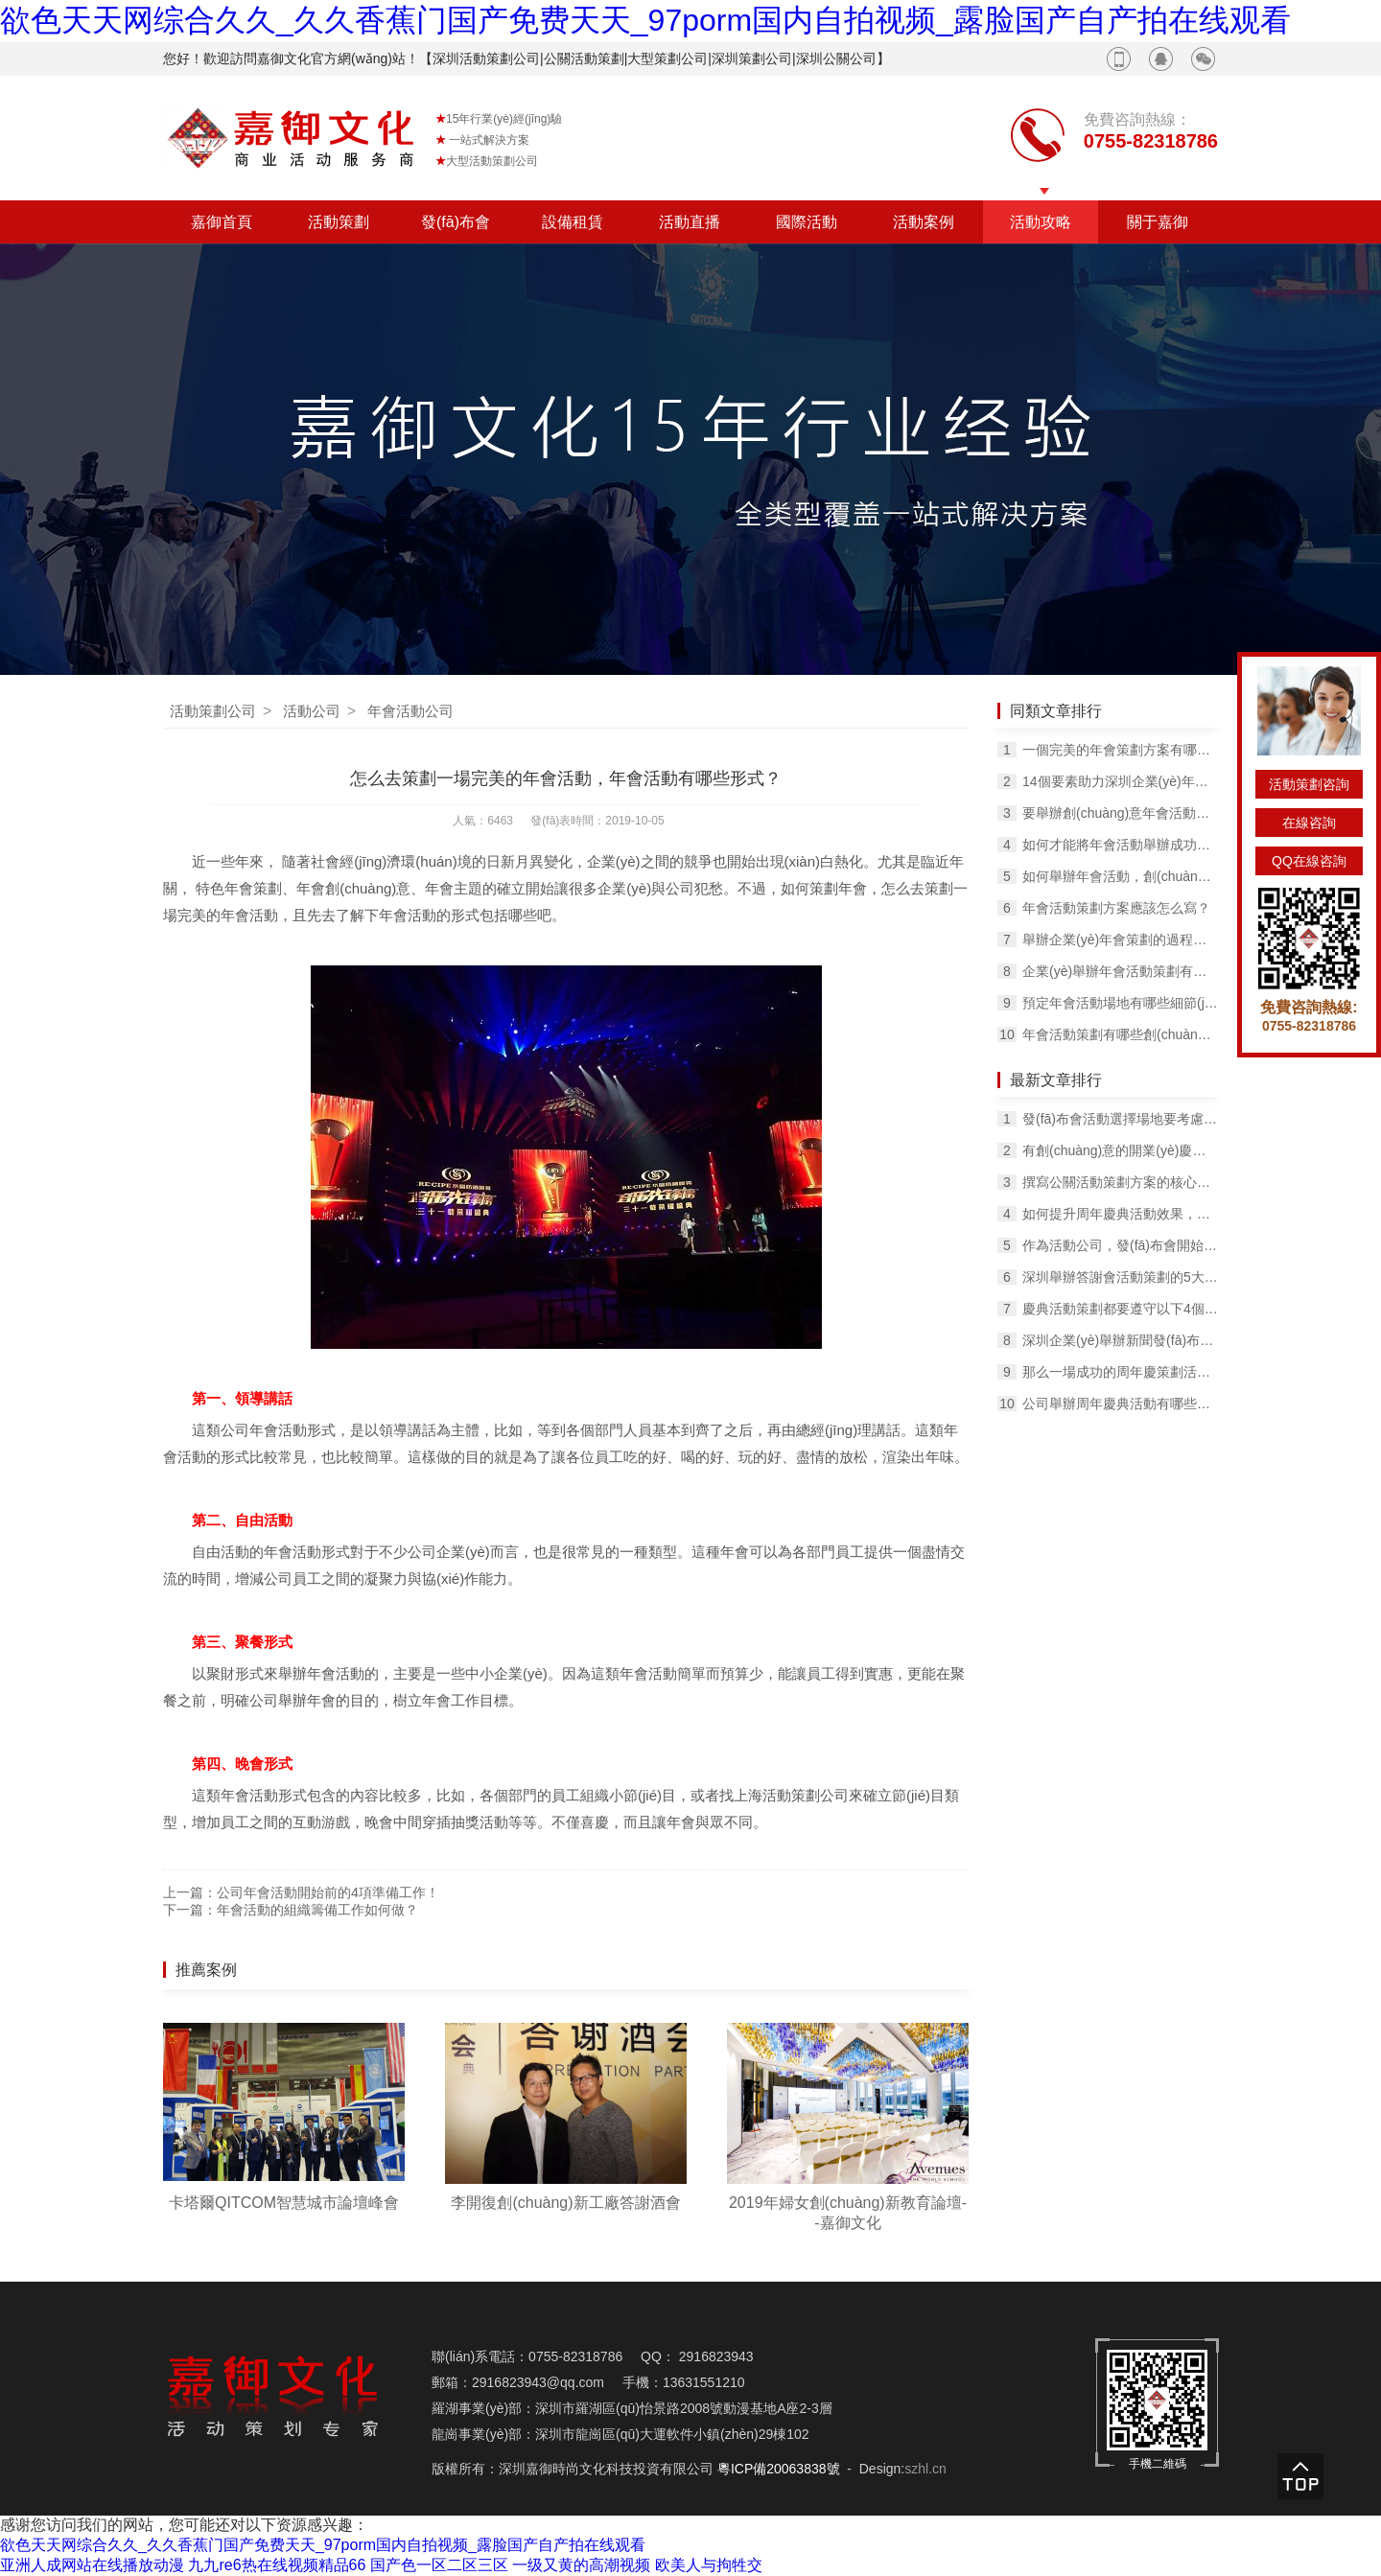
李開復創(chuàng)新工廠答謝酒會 (565, 2202)
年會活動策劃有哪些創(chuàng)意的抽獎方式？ (1120, 1034)
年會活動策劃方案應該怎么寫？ (1116, 908)
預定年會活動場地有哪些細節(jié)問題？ (1120, 1002)
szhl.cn (925, 2468)
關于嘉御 (1157, 222)
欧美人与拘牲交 (708, 2565)
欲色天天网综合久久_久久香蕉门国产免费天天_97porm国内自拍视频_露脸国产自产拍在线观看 (645, 20)
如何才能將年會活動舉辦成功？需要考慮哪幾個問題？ (1120, 844)
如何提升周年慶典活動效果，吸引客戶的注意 (1120, 1213)
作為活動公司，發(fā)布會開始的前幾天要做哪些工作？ (1120, 1245)
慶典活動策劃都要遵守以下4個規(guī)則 (1120, 1308)
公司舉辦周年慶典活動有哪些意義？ (1120, 1403)
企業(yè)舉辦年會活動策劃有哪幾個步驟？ (1120, 971)
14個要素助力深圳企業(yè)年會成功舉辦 (1120, 781)
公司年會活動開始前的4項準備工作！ (328, 1892)
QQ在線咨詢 (1309, 861)
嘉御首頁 (221, 222)
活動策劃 (338, 222)
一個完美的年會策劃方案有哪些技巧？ (1120, 749)
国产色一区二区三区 (439, 2565)
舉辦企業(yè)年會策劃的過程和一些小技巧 (1120, 939)
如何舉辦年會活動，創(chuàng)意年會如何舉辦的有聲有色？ (1120, 876)
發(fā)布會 (455, 222)
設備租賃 (572, 222)
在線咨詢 (1309, 822)
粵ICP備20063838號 (778, 2468)
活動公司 (311, 711)
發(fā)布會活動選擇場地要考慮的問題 (1120, 1118)
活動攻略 (1040, 222)
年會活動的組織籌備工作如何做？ (317, 1909)
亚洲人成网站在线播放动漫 (92, 2565)
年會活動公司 (410, 711)
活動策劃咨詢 (1309, 784)
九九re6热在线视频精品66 (276, 2565)
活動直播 (689, 222)
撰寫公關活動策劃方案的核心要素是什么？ (1120, 1182)
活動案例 (923, 222)
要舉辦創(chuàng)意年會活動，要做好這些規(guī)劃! (1120, 813)
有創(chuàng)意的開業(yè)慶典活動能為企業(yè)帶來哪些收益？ (1120, 1150)
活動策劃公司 (213, 711)
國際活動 (806, 222)
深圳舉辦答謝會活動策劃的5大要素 (1120, 1277)
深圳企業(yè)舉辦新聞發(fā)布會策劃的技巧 (1120, 1340)
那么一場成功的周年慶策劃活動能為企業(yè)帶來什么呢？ (1120, 1372)
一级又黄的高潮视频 (581, 2565)
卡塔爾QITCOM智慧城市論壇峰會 (284, 2202)
